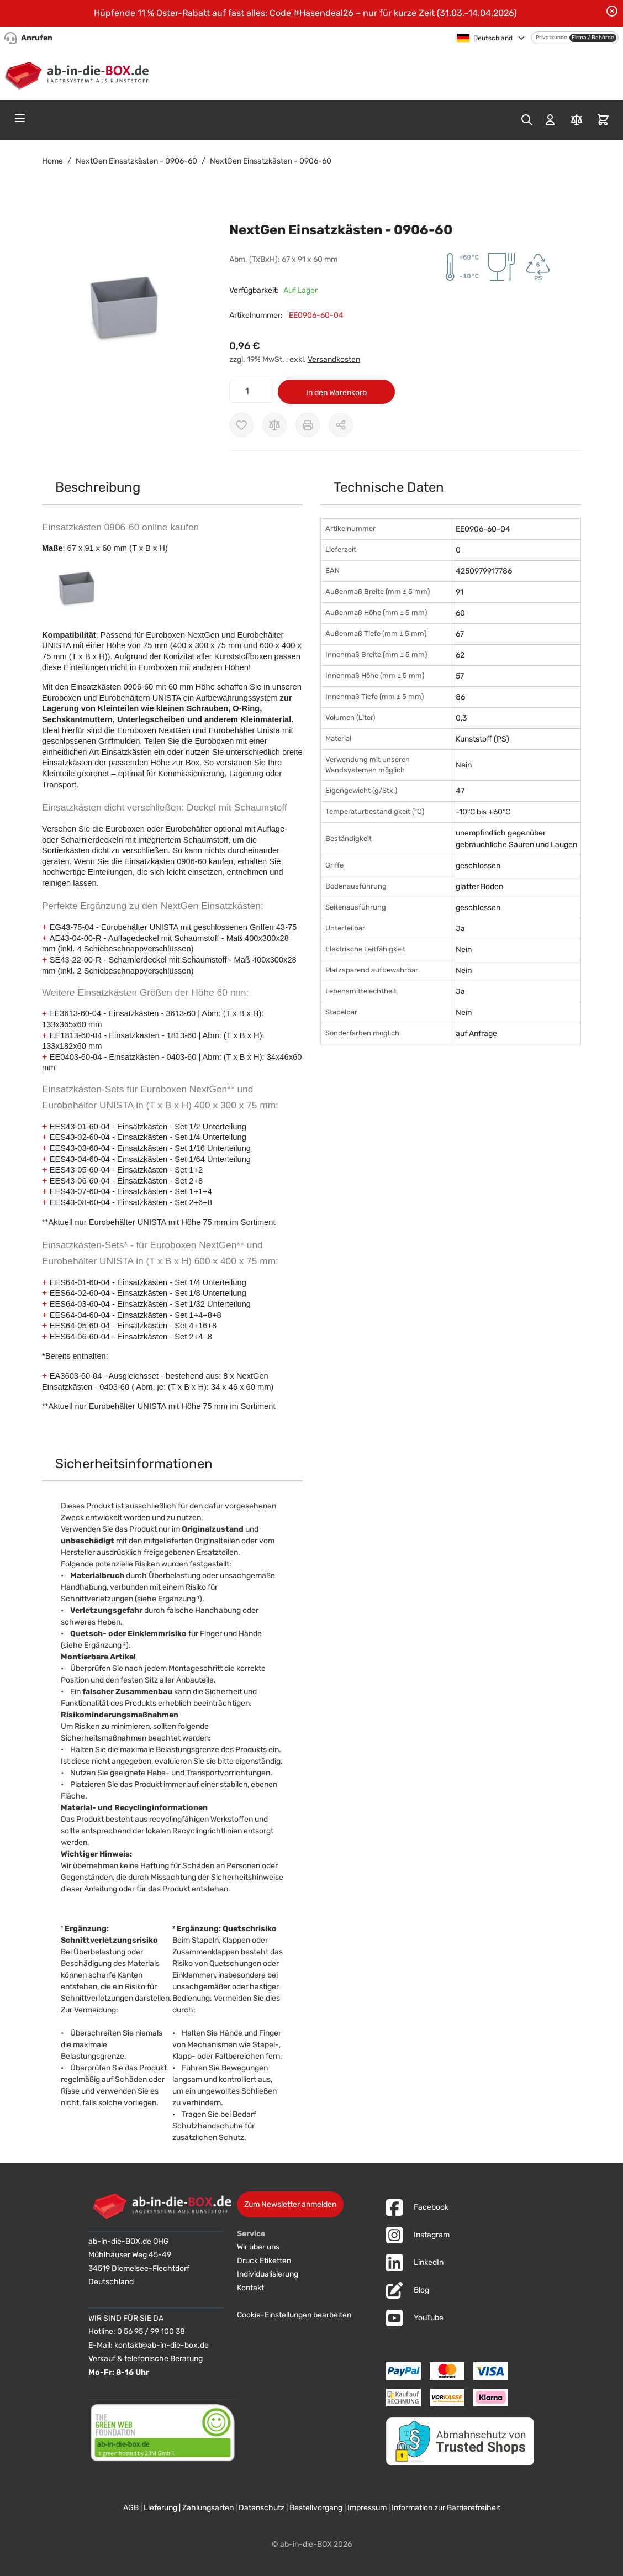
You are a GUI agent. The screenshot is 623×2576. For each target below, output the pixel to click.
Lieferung (160, 2507)
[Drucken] (307, 425)
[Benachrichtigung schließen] (612, 11)
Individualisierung (267, 2274)
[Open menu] (20, 118)
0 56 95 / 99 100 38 (151, 2331)
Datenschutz (261, 2507)
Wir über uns (258, 2247)
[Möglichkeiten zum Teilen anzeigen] (341, 425)
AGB (131, 2507)
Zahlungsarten (208, 2507)
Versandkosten (334, 359)
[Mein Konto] (550, 120)
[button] (124, 308)
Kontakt (250, 2288)
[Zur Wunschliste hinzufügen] (241, 425)
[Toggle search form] (527, 120)
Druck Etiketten (264, 2260)
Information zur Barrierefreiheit (446, 2507)
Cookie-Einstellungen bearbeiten (294, 2315)
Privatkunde (551, 37)
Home (52, 161)
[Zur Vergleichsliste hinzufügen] (274, 425)
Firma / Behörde (593, 37)
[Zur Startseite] (79, 73)
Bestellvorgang (315, 2507)
